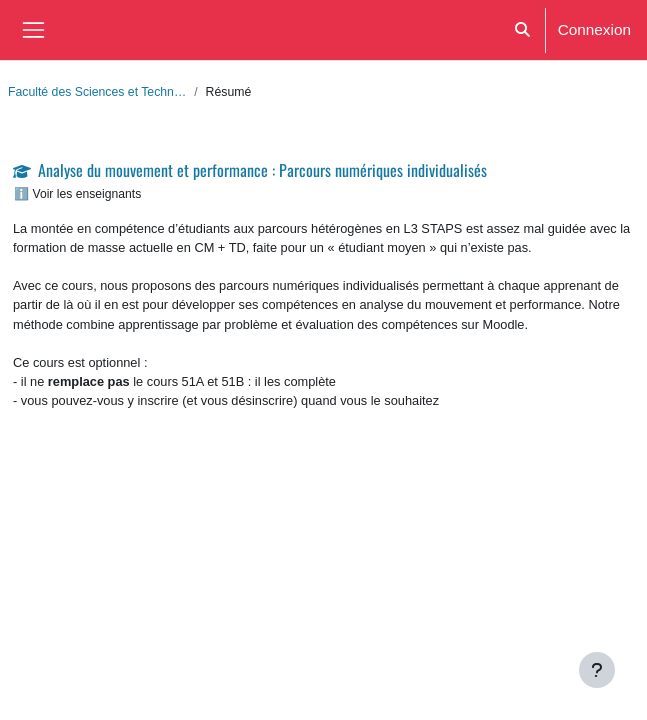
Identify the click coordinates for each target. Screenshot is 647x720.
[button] (522, 30)
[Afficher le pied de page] (597, 670)
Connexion (594, 29)
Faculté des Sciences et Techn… (97, 91)
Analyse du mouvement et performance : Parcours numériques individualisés (262, 170)
